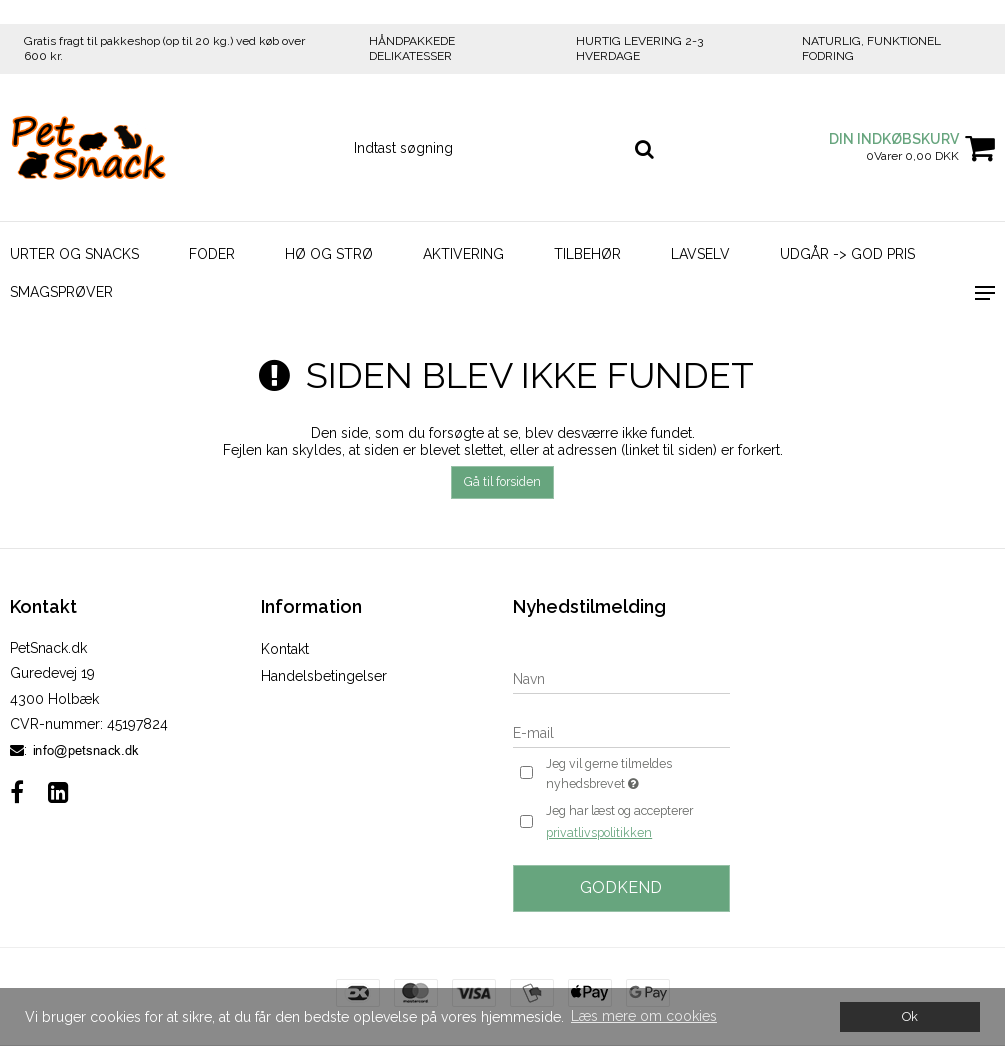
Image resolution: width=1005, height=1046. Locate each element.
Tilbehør (587, 254)
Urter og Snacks (74, 254)
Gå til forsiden (502, 481)
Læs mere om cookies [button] (644, 1016)
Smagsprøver (61, 292)
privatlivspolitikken (599, 832)
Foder (212, 254)
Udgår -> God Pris (847, 254)
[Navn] (621, 678)
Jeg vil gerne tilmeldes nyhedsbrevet (636, 775)
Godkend (621, 887)
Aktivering (463, 254)
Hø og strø (329, 254)
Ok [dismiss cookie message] (910, 1016)
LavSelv (700, 254)
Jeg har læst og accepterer (619, 823)
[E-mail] (621, 732)
